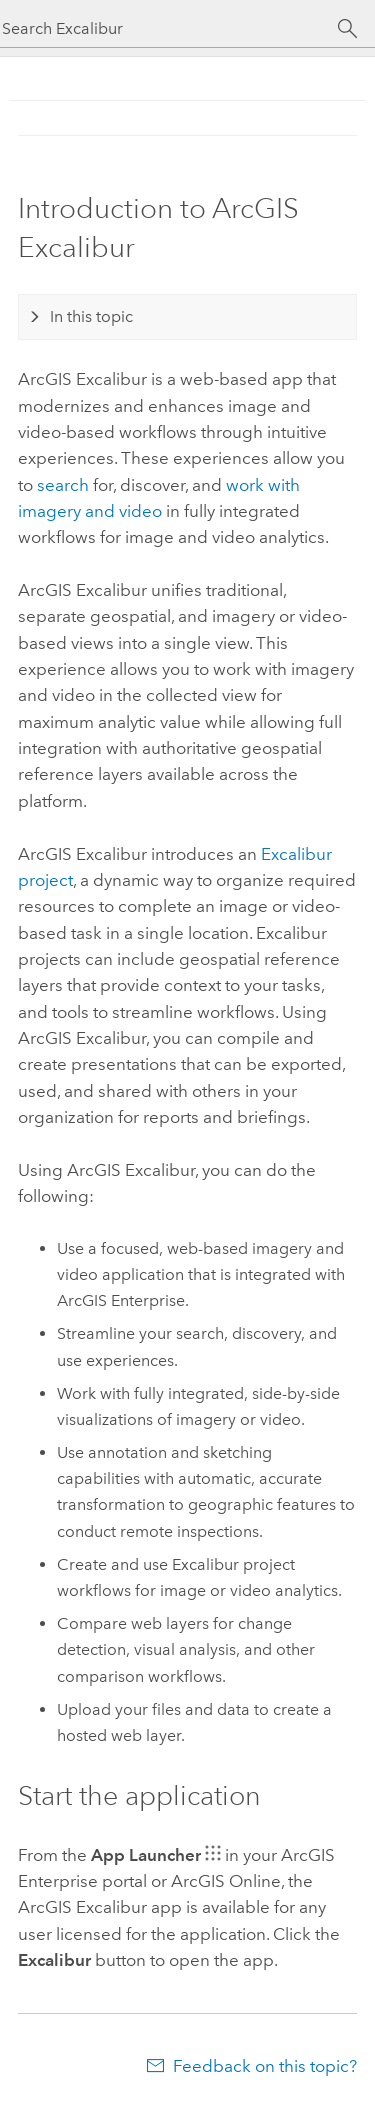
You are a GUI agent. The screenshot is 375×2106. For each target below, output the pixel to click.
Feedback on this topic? (265, 2066)
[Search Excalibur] (169, 28)
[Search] (347, 29)
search (63, 485)
